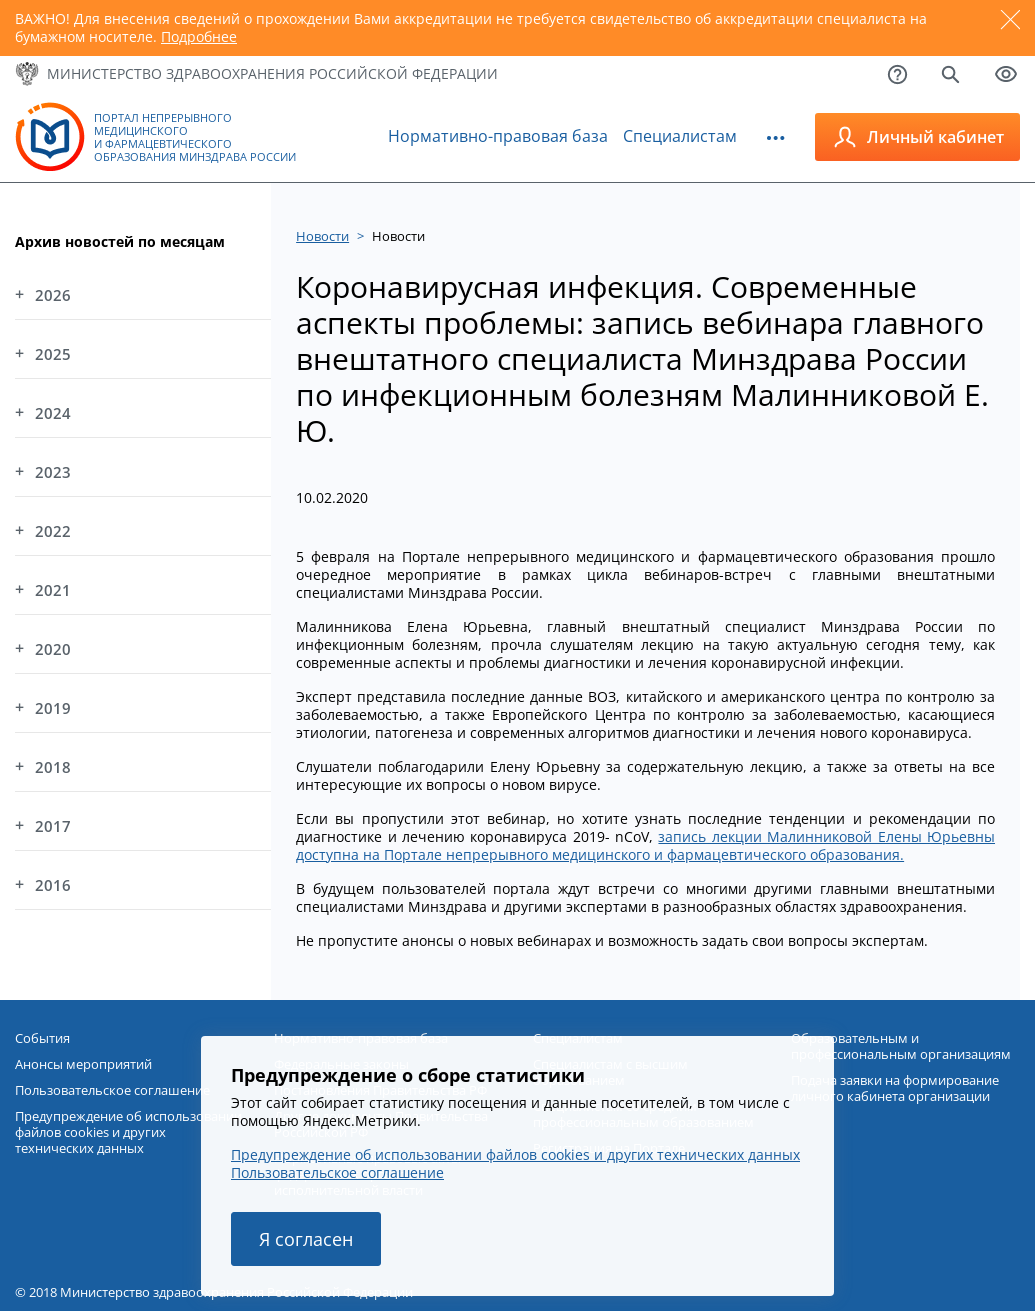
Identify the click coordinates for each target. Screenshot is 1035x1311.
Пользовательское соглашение (337, 1172)
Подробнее (199, 36)
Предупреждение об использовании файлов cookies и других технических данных (515, 1154)
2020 (53, 649)
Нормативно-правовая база (498, 136)
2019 (53, 708)
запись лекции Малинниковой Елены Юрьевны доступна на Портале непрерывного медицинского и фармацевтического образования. (645, 845)
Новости (322, 236)
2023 (53, 472)
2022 (53, 531)
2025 (53, 354)
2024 (53, 413)
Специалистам (680, 136)
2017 (53, 826)
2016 (53, 885)
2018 (53, 767)
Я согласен (306, 1239)
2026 (53, 295)
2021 (53, 590)
